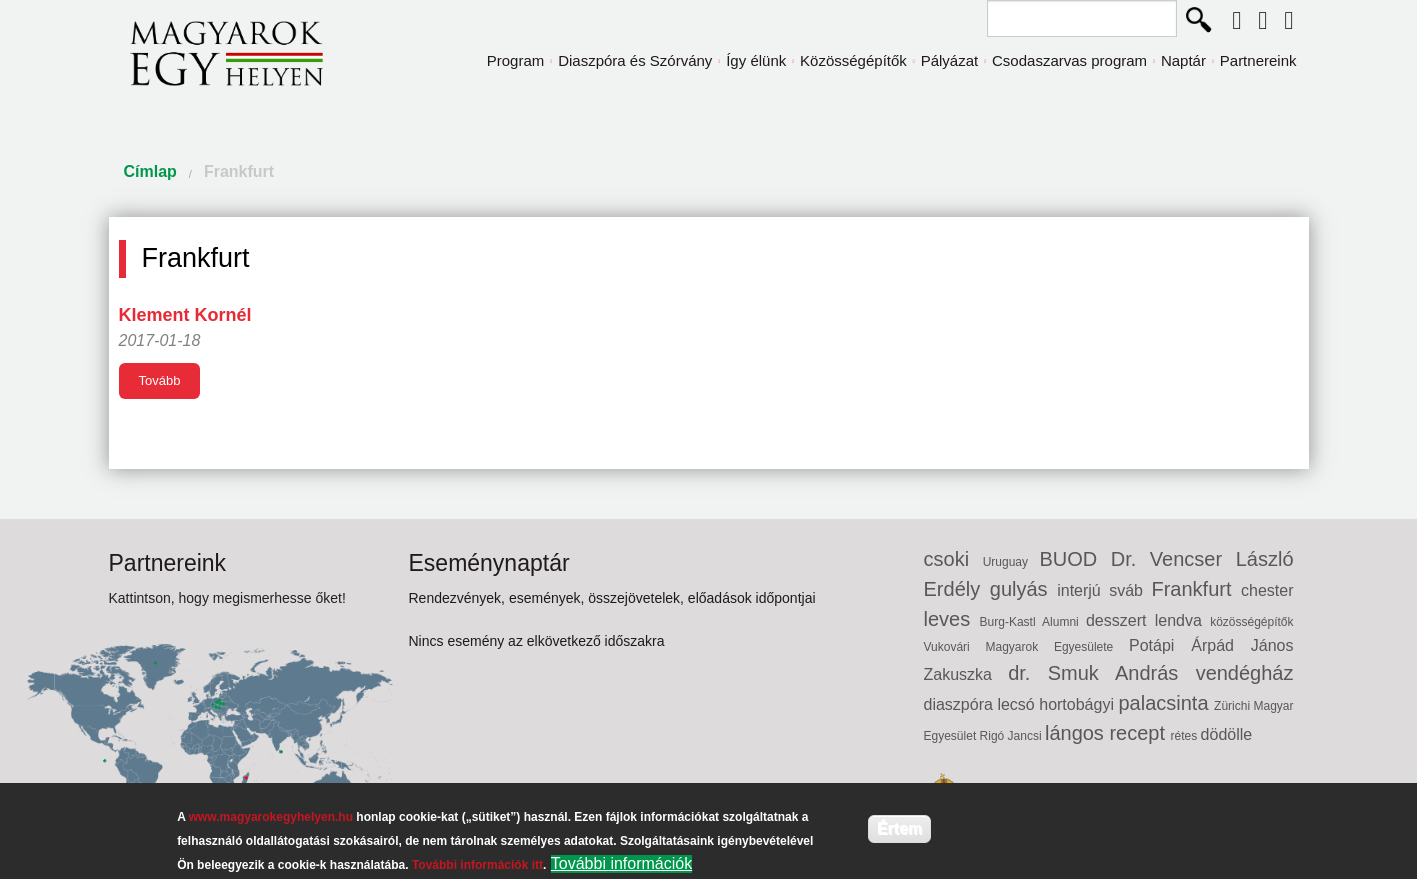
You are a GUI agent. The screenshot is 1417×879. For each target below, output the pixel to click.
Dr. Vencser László (1202, 559)
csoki (953, 559)
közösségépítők (1251, 622)
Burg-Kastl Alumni (1033, 622)
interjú (1083, 590)
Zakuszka (966, 674)
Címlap (150, 171)
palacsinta (1166, 703)
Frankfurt (239, 171)
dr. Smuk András (1101, 673)
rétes (1186, 736)
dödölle (1227, 734)
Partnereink (1258, 60)
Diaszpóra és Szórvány (635, 60)
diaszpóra (961, 704)
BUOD (1074, 559)
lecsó (1018, 704)
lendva (1182, 620)
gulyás (1023, 589)
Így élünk (756, 60)
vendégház (1245, 673)
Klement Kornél (185, 315)
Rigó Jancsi (1012, 736)
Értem (899, 828)
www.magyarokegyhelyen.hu (271, 817)
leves (952, 619)
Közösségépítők (853, 60)
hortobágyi (1078, 704)
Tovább (160, 380)
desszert (1120, 620)
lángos (1077, 733)
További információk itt (477, 865)
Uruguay (1011, 562)
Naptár (1183, 60)
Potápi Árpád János (1211, 645)
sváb (1130, 590)
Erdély (957, 589)
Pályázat (950, 60)
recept (1139, 733)
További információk (621, 863)
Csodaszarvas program (1069, 60)
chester (1267, 590)
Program (516, 60)
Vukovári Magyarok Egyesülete (1027, 647)
